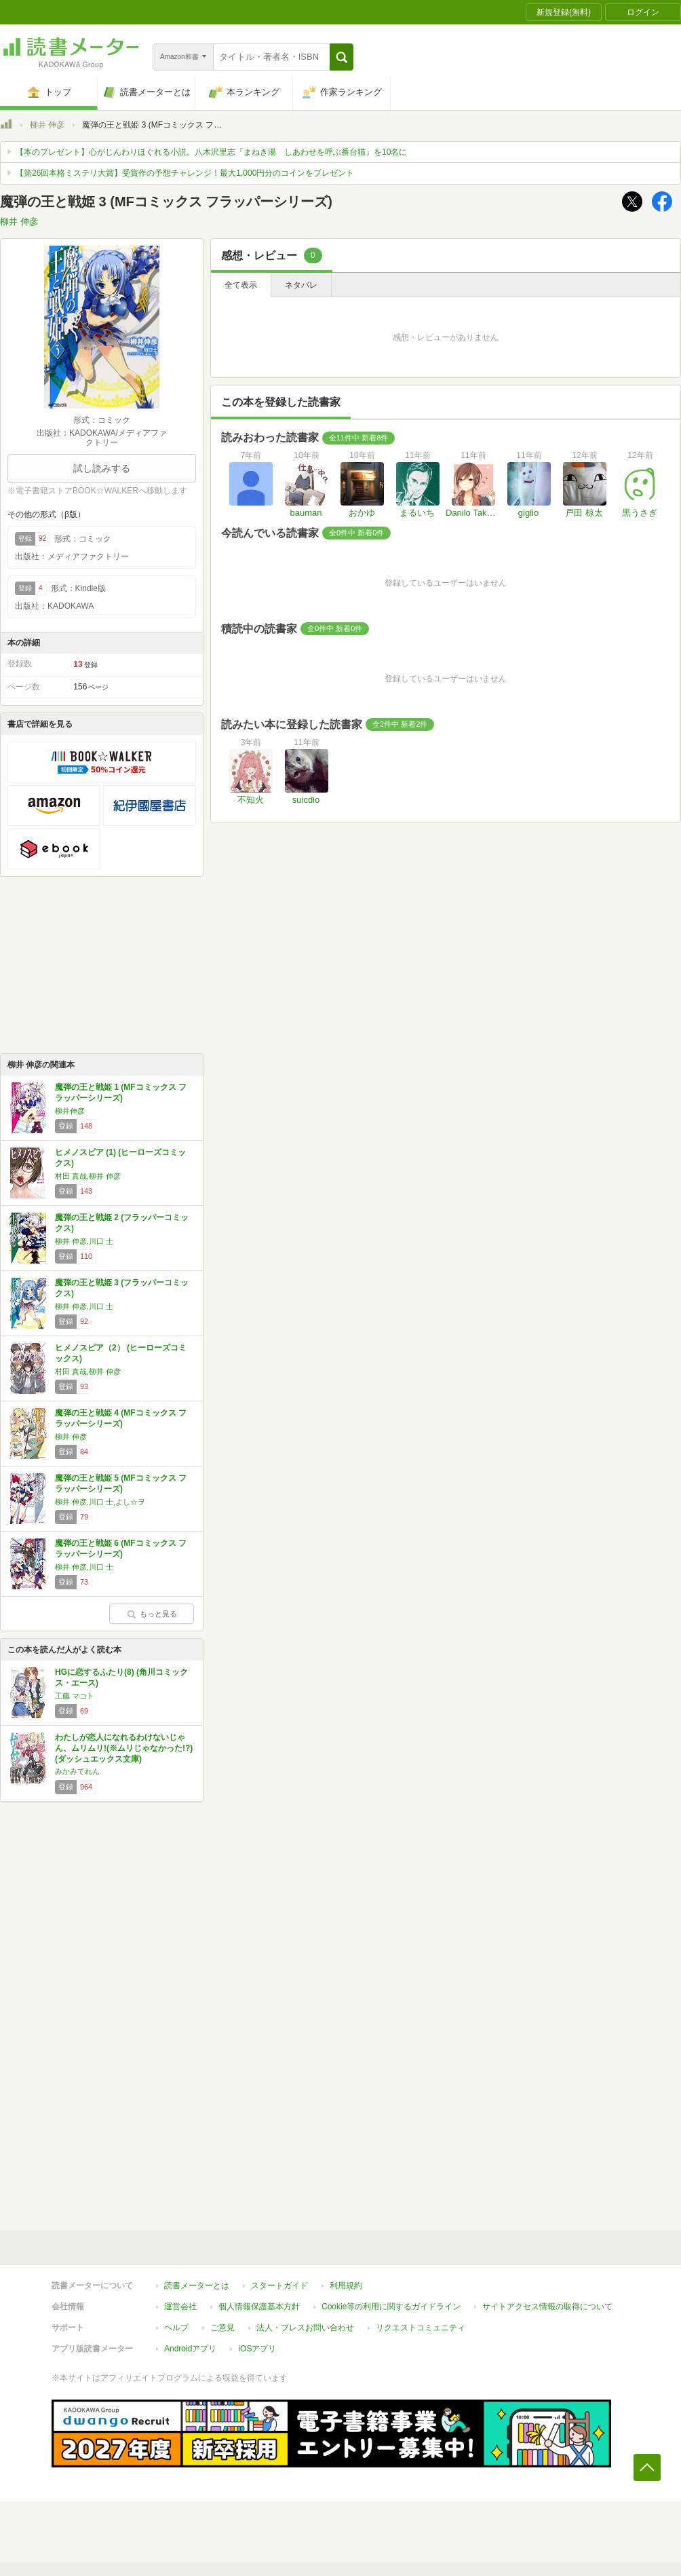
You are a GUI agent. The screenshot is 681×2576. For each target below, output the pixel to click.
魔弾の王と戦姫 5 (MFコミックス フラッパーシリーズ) (121, 1483)
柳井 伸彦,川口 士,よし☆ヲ (100, 1502)
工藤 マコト (74, 1696)
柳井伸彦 (70, 1111)
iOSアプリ (257, 2349)
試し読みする (101, 468)
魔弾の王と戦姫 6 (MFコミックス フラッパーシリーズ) (121, 1548)
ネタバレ (301, 285)
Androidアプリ (190, 2349)
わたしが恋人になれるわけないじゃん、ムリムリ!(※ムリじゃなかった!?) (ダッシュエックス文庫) (124, 1747)
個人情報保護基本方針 (259, 2307)
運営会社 (180, 2307)
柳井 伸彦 (47, 125)
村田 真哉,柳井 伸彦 (88, 1176)
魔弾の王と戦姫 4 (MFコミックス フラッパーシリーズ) (121, 1418)
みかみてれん (77, 1771)
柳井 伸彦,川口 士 (84, 1241)
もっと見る (152, 1613)
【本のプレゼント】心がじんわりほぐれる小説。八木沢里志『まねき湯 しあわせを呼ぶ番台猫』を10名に (211, 152)
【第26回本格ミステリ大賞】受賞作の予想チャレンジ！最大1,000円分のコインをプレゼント (185, 173)
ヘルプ (176, 2328)
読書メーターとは (196, 2285)
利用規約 (346, 2285)
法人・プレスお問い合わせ (305, 2328)
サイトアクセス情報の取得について (547, 2307)
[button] (341, 57)
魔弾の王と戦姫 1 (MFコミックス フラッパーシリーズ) (121, 1092)
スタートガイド (279, 2285)
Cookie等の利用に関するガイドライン (391, 2307)
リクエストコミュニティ (420, 2328)
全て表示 (241, 285)
